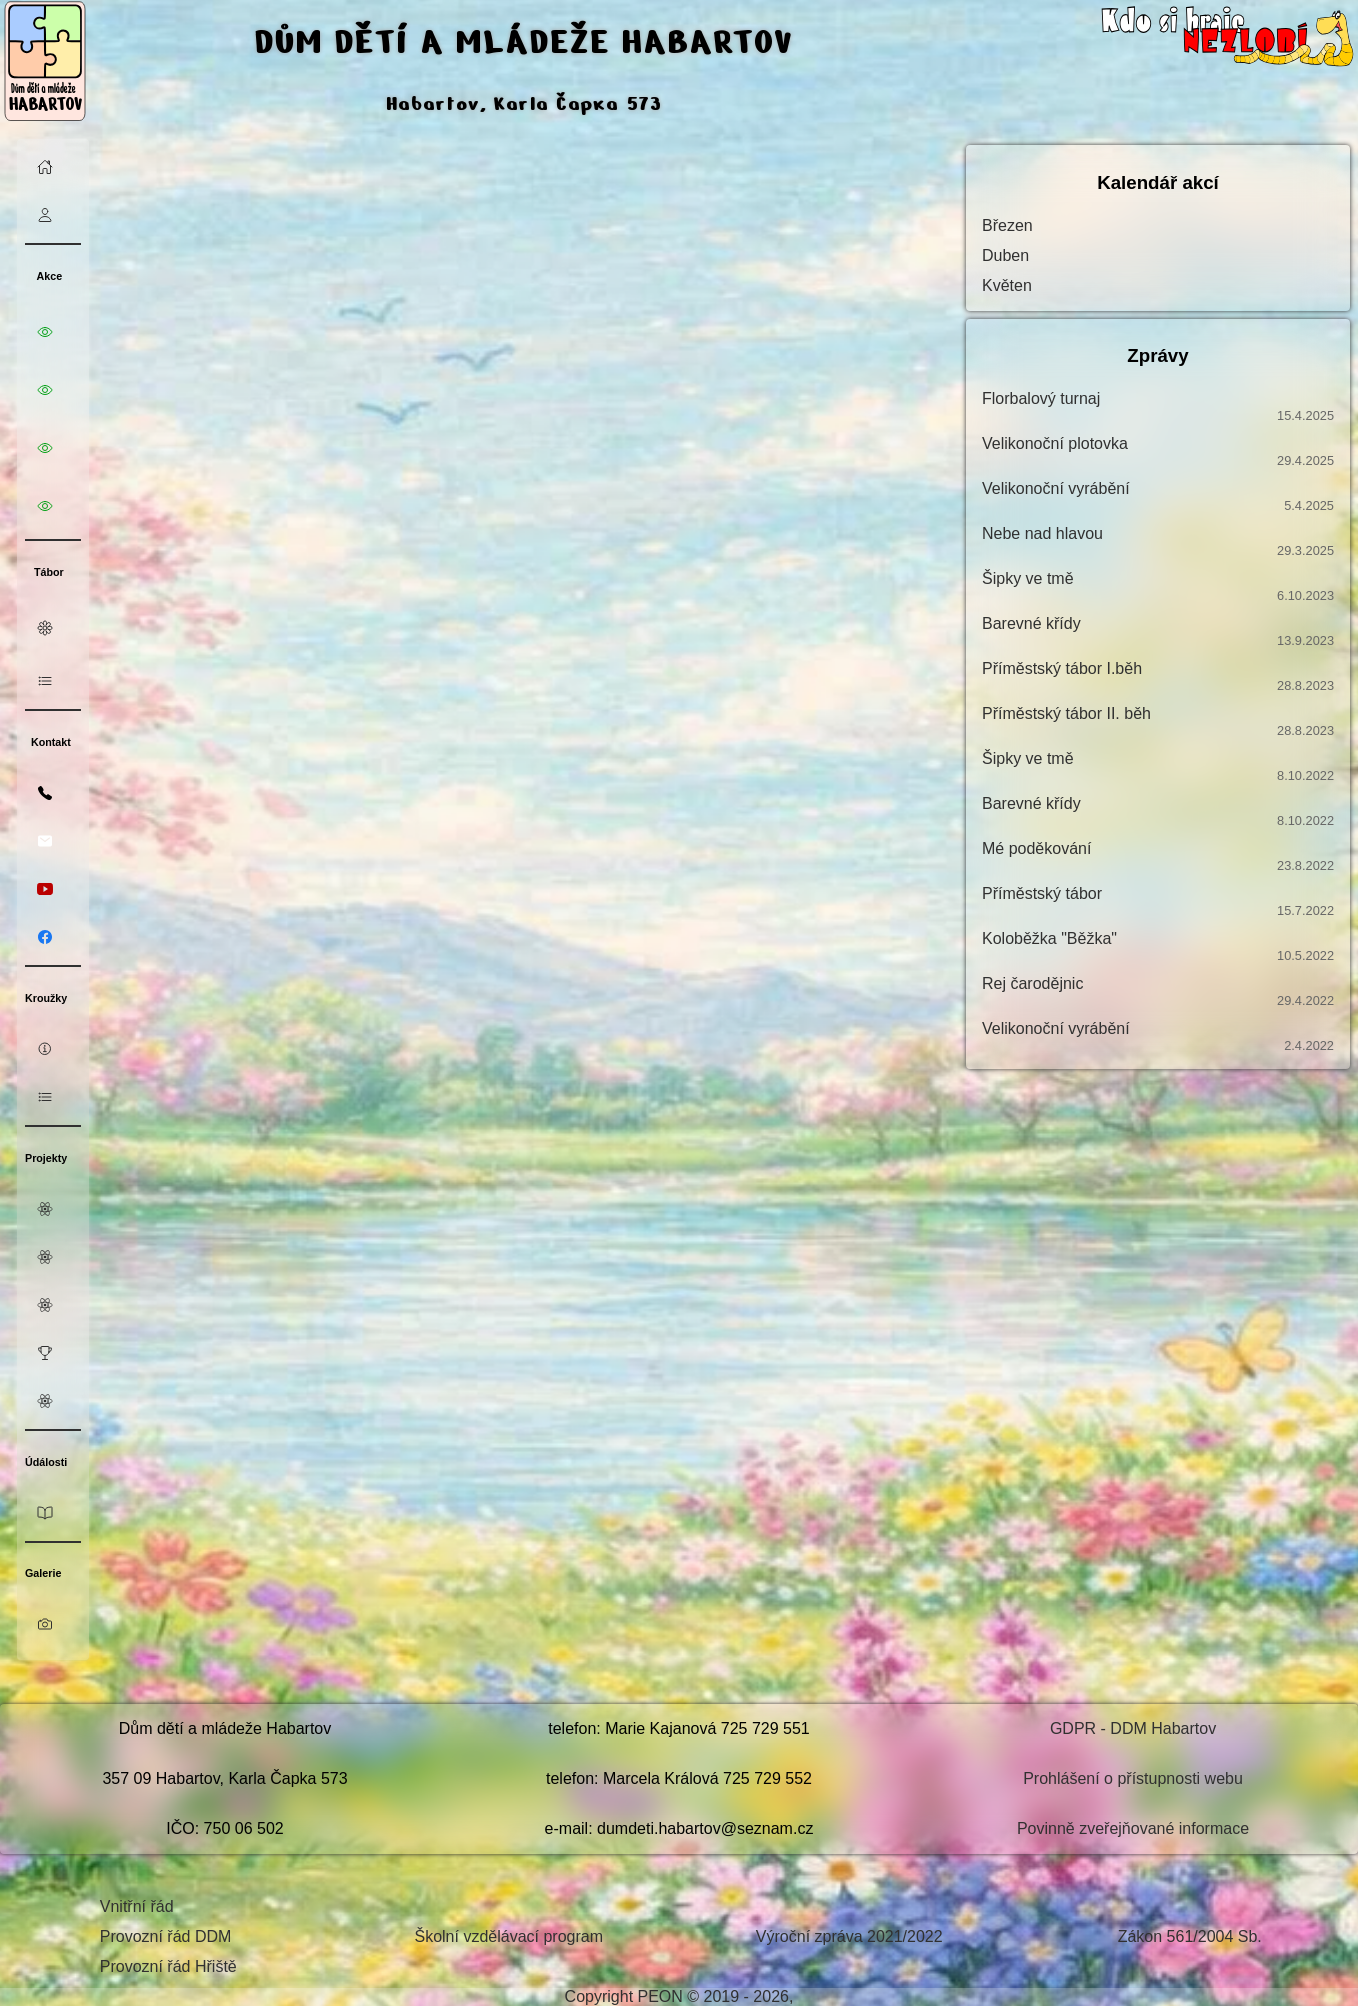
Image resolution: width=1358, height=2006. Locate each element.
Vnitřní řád (137, 1906)
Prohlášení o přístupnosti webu (1133, 1778)
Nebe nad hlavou (1158, 541)
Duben (1005, 255)
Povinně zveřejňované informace (1133, 1828)
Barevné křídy (1158, 631)
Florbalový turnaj (1158, 406)
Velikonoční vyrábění (1158, 496)
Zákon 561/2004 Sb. (1190, 1936)
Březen (1007, 225)
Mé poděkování (1158, 856)
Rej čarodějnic (1158, 991)
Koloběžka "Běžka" (1158, 946)
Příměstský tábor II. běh (1158, 721)
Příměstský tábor (1158, 901)
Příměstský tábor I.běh (1158, 676)
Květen (1007, 285)
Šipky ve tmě (1158, 586)
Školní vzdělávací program (508, 1936)
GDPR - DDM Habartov (1133, 1728)
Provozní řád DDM (166, 1936)
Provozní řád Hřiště (168, 1966)
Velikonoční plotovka (1158, 451)
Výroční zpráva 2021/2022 (849, 1936)
